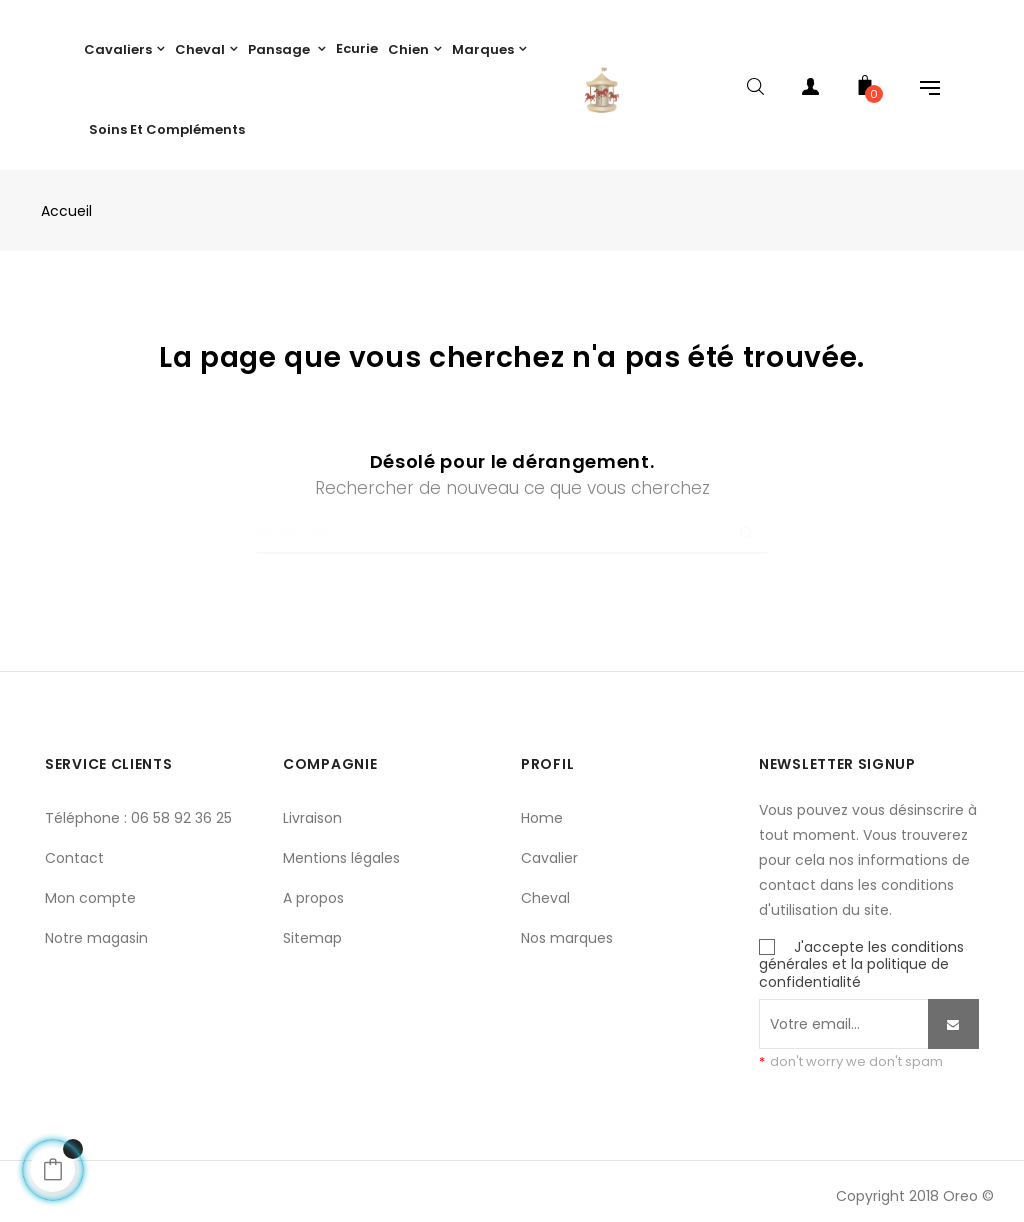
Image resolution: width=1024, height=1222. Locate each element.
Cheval (545, 888)
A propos (313, 888)
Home (542, 808)
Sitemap (312, 928)
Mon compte (90, 888)
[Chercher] (512, 524)
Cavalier (549, 848)
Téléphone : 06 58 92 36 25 (138, 808)
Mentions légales (341, 848)
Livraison (312, 808)
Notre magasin (96, 928)
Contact (74, 848)
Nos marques (567, 928)
